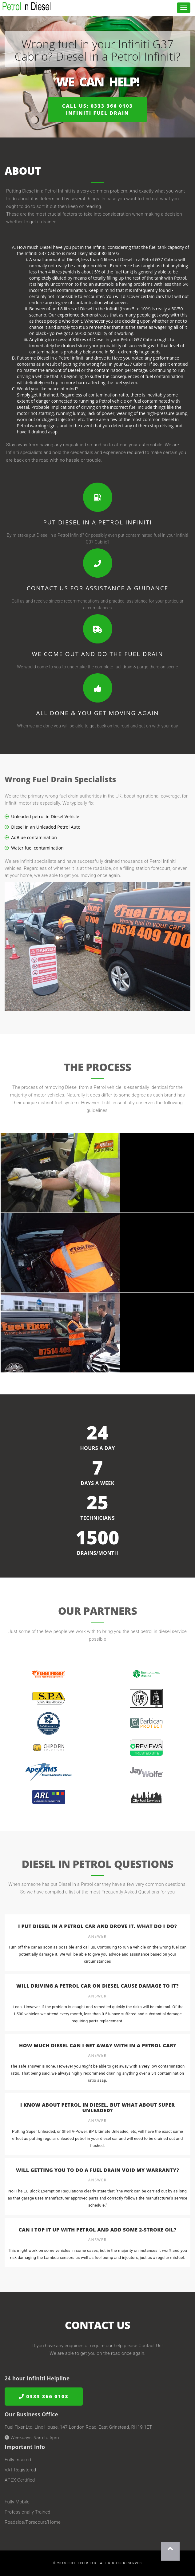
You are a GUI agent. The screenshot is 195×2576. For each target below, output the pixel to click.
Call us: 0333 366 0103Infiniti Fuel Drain (97, 109)
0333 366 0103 (44, 2396)
